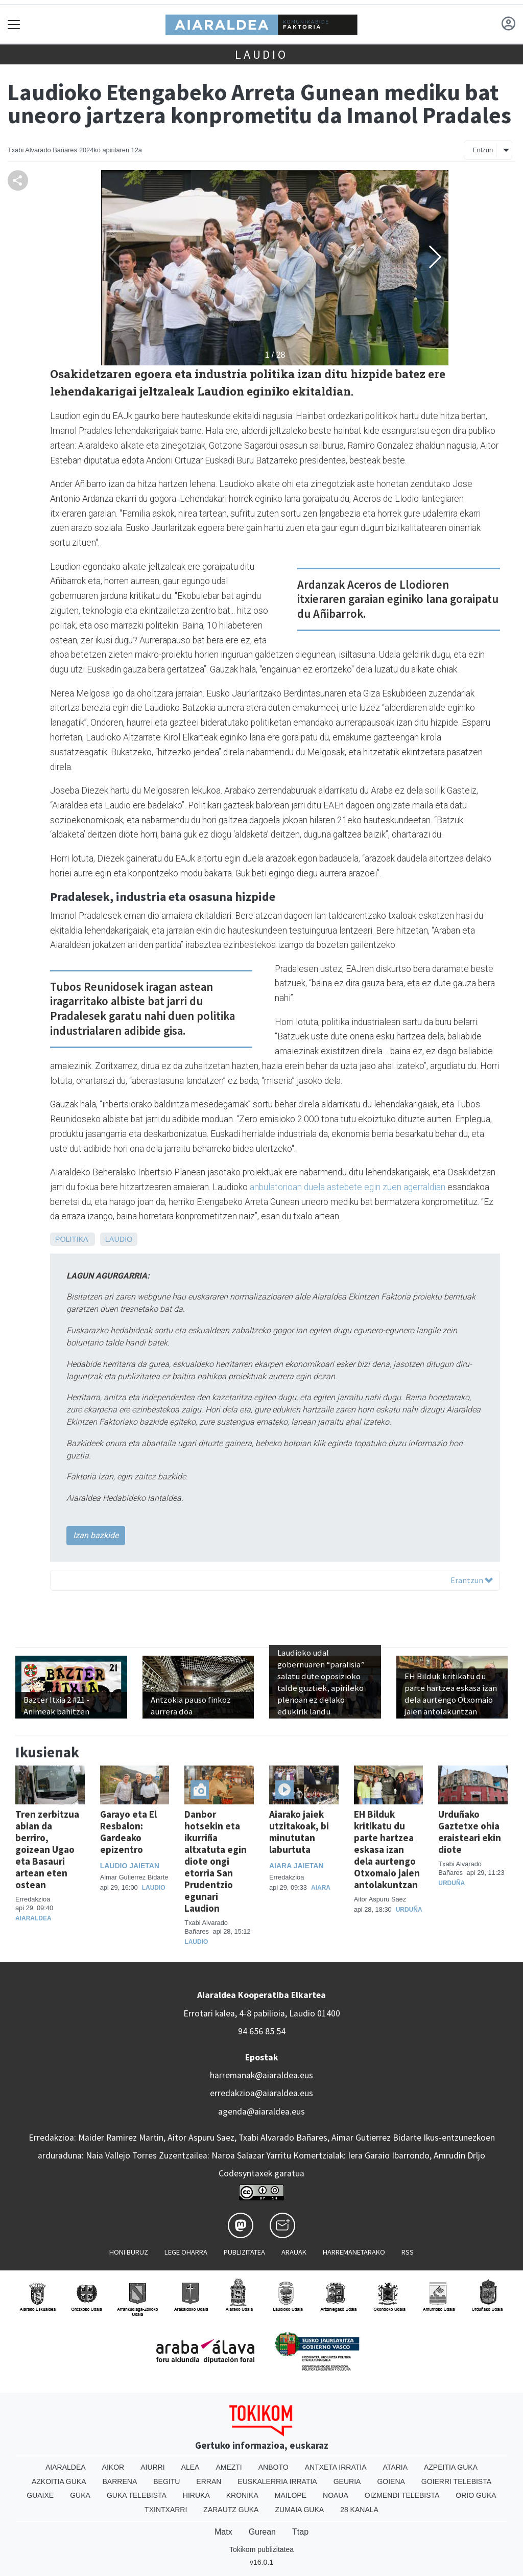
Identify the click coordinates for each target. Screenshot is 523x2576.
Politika (71, 1239)
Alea (190, 2467)
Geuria (347, 2481)
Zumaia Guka (299, 2509)
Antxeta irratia (336, 2467)
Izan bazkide (95, 1535)
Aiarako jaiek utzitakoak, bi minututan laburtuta (299, 1831)
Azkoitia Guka (59, 2481)
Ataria (395, 2467)
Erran (208, 2481)
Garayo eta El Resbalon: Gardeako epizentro (128, 1831)
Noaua (335, 2495)
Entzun (482, 150)
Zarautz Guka (230, 2509)
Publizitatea (244, 2252)
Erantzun (471, 1580)
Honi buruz (128, 2252)
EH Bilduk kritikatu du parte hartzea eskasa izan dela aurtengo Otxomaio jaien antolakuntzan (387, 1849)
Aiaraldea (33, 1918)
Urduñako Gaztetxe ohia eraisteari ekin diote (469, 1831)
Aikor (113, 2467)
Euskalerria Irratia (277, 2481)
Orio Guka (476, 2495)
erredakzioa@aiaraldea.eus (261, 2093)
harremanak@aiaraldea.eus (261, 2075)
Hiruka (196, 2495)
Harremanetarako (354, 2252)
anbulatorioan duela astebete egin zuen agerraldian (347, 1187)
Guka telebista (137, 2495)
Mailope (290, 2495)
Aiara (320, 1887)
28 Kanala (359, 2509)
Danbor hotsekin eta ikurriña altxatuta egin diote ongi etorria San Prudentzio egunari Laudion (215, 1861)
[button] (435, 256)
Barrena (120, 2481)
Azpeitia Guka (451, 2467)
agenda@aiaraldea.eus (261, 2111)
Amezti (229, 2467)
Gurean (262, 2531)
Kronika (242, 2495)
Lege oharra (185, 2252)
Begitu (166, 2481)
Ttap (300, 2531)
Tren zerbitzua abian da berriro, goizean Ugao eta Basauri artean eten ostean (47, 1849)
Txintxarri (166, 2509)
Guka (80, 2495)
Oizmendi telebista (402, 2495)
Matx (223, 2531)
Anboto (273, 2467)
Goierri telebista (456, 2481)
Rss (407, 2252)
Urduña (409, 1909)
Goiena (391, 2481)
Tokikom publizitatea (261, 2549)
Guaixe (40, 2495)
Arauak (293, 2252)
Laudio (261, 54)
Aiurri (152, 2467)
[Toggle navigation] (14, 24)
